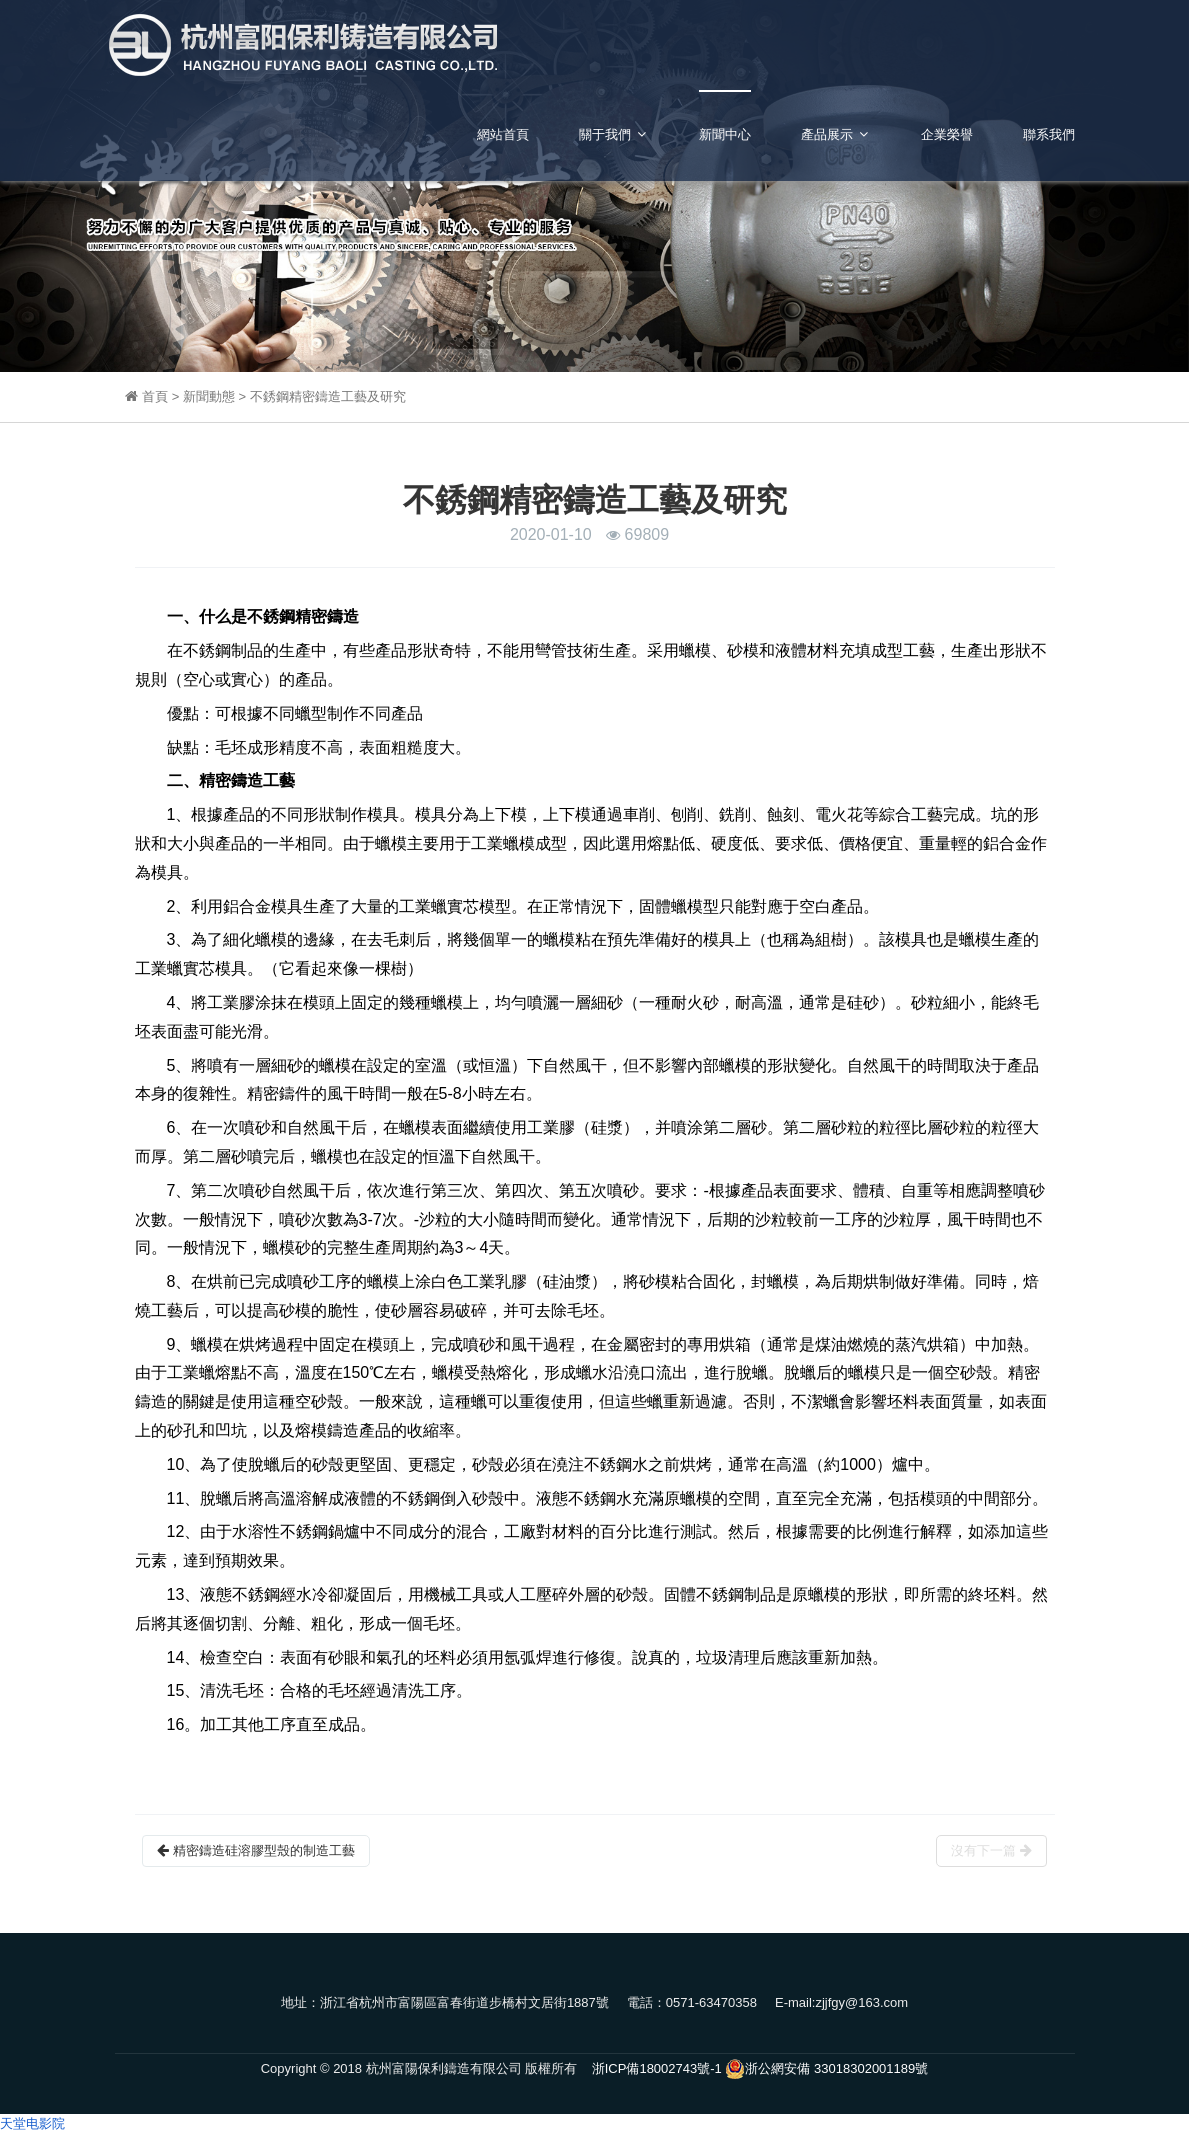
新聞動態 (211, 396)
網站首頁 (503, 134)
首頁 (157, 396)
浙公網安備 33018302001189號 (826, 2069)
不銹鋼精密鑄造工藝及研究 (328, 396)
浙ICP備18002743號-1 (657, 2068)
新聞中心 (725, 134)
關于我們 (614, 134)
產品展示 (836, 134)
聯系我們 (1049, 134)
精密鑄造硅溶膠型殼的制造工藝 (256, 1850)
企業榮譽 (947, 134)
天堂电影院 (32, 2123)
